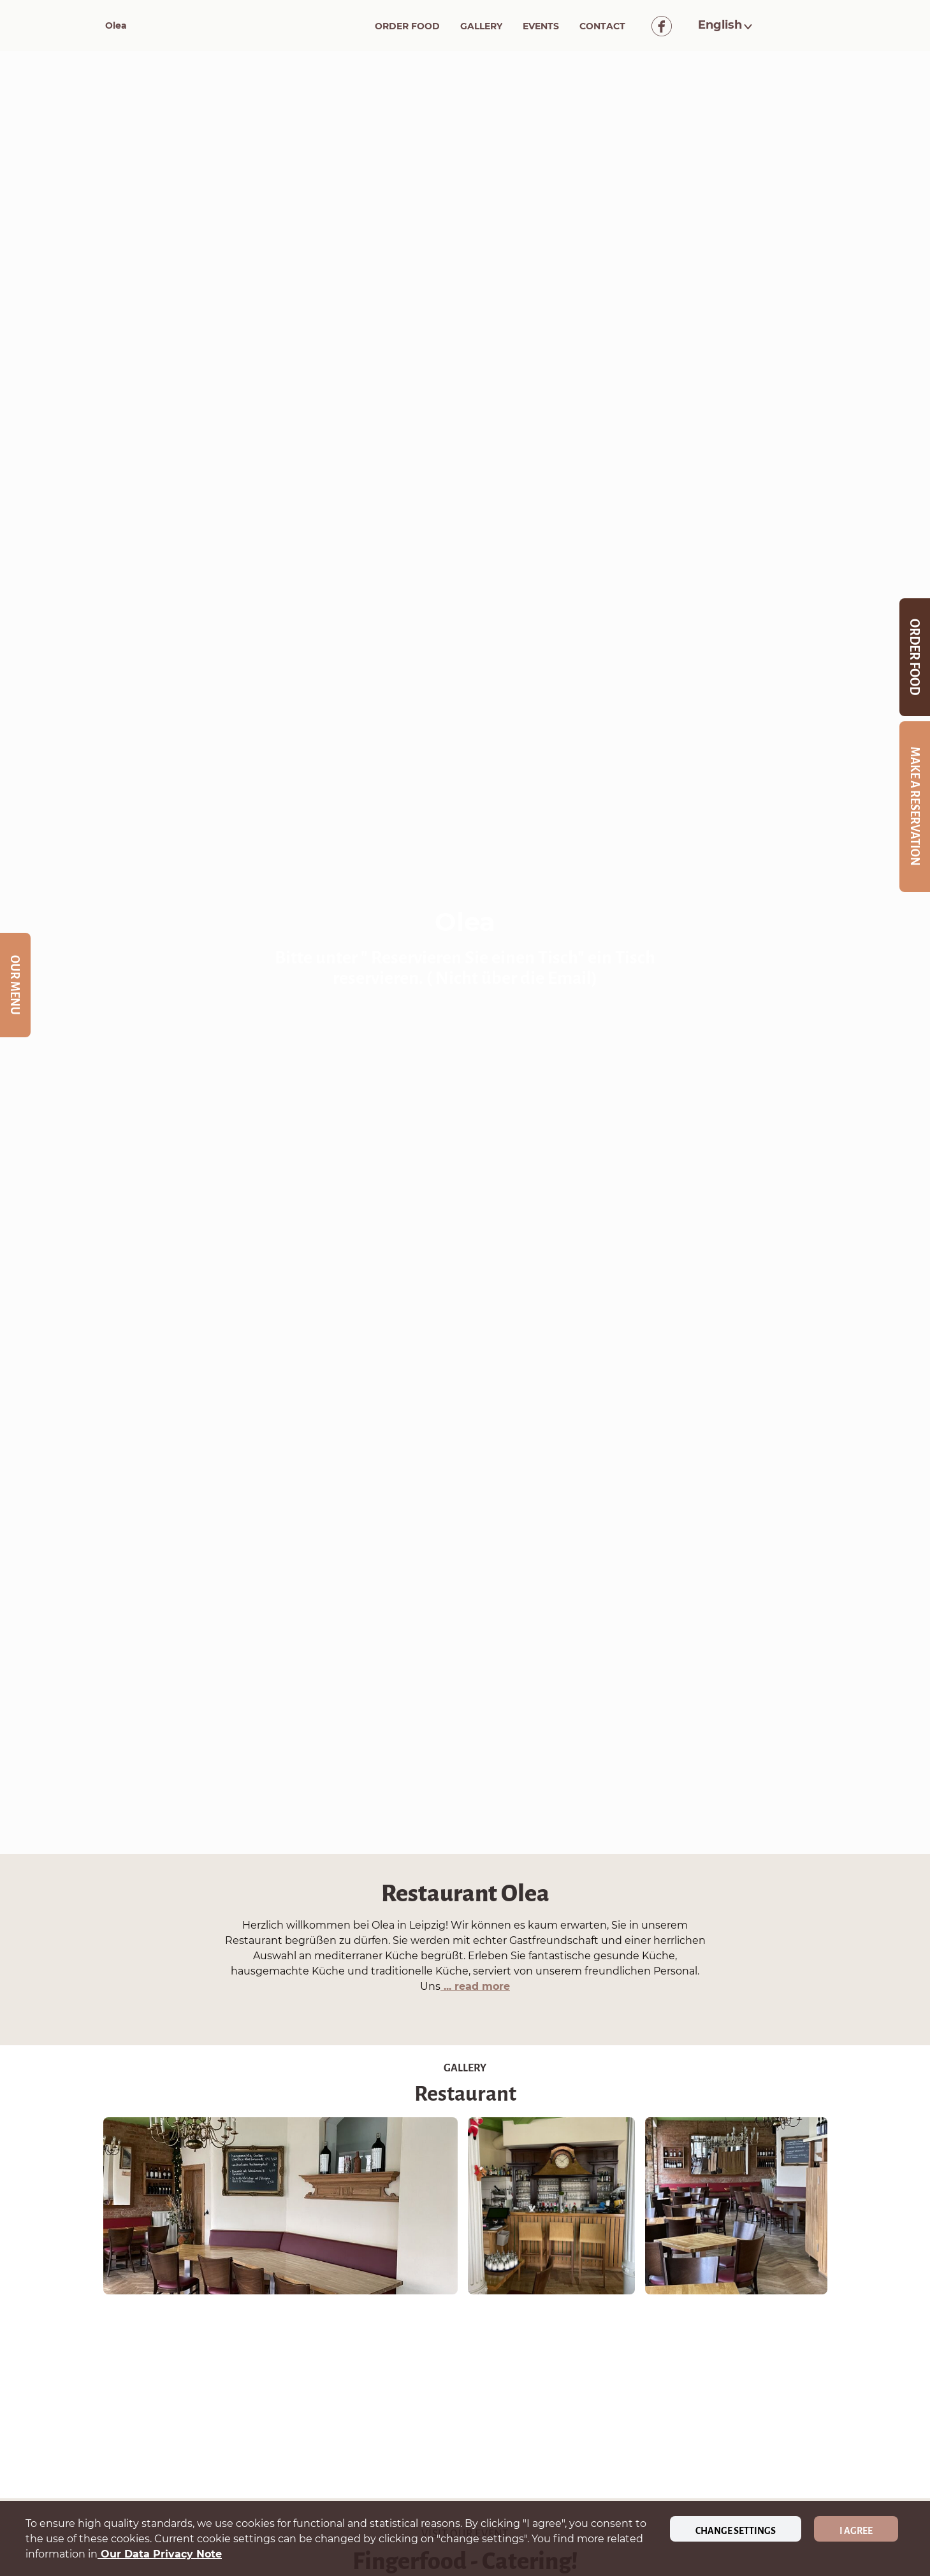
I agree (856, 2531)
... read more (475, 1986)
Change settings (735, 2531)
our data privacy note (160, 2554)
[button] (726, 25)
